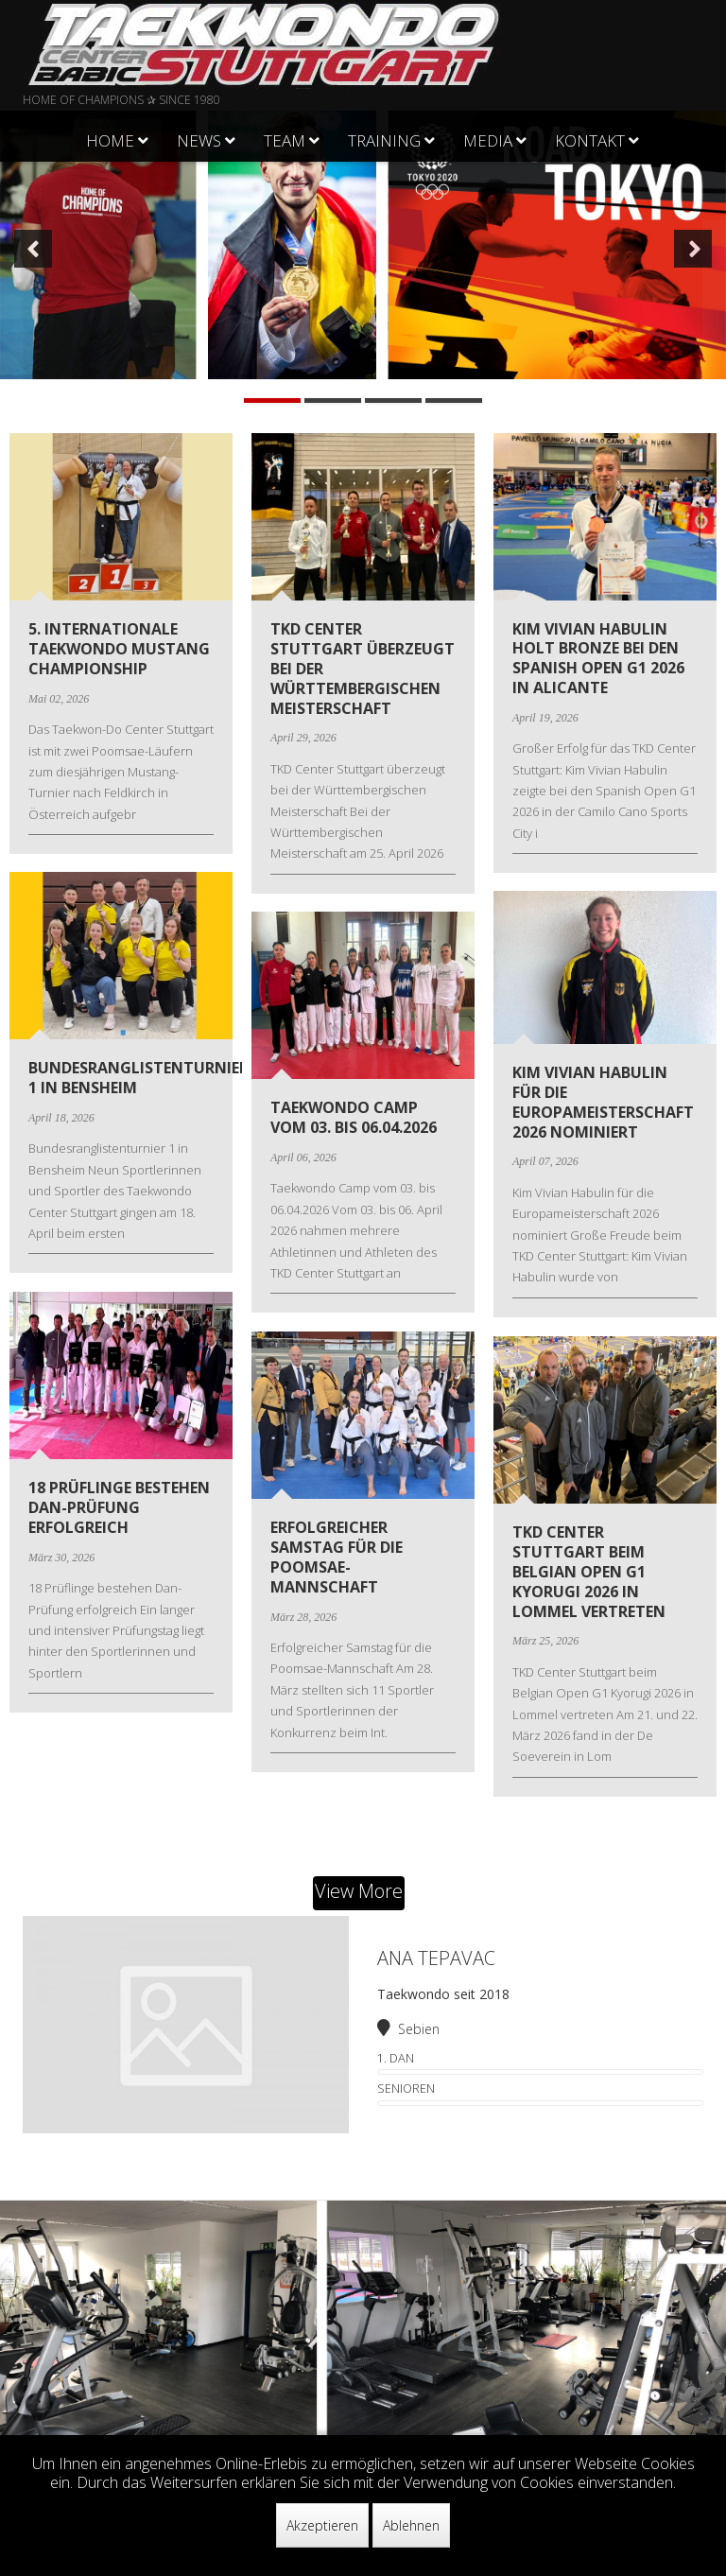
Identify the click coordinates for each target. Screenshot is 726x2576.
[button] (33, 249)
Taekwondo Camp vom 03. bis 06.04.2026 (353, 1117)
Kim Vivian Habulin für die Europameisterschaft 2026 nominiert (603, 1101)
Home (110, 140)
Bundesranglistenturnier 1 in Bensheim (138, 1077)
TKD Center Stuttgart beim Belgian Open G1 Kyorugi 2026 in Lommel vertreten (589, 1571)
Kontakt (590, 140)
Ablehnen (411, 2525)
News (199, 140)
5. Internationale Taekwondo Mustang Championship (119, 648)
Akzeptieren (322, 2525)
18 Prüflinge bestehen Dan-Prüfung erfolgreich (119, 1507)
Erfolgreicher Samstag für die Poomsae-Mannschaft (336, 1556)
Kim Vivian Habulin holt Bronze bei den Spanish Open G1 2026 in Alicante (598, 658)
